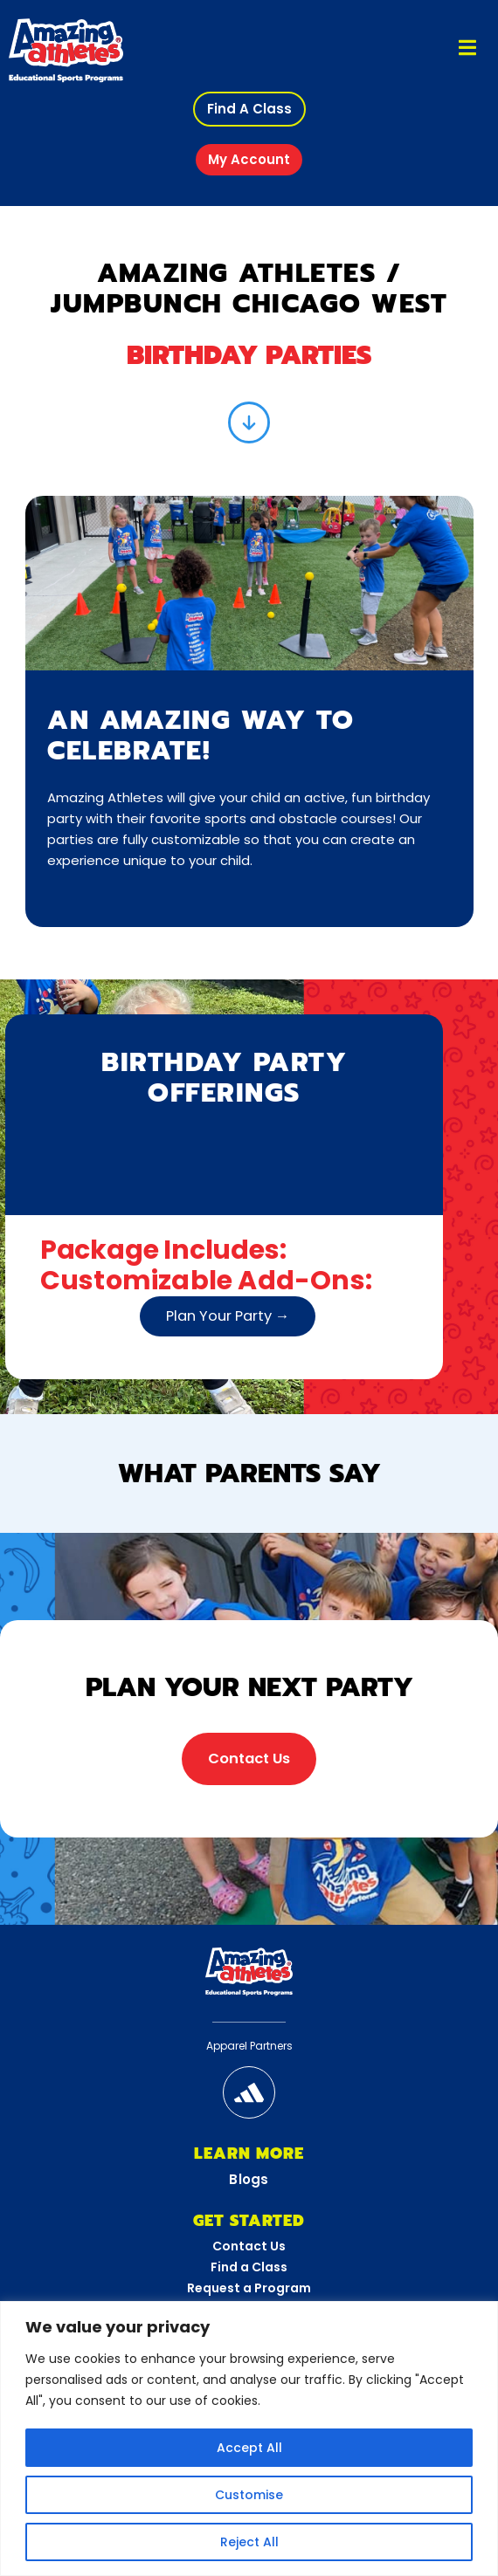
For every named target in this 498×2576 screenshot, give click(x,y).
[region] (249, 2438)
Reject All (249, 2542)
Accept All (249, 2447)
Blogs (249, 2179)
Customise (249, 2495)
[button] (249, 109)
